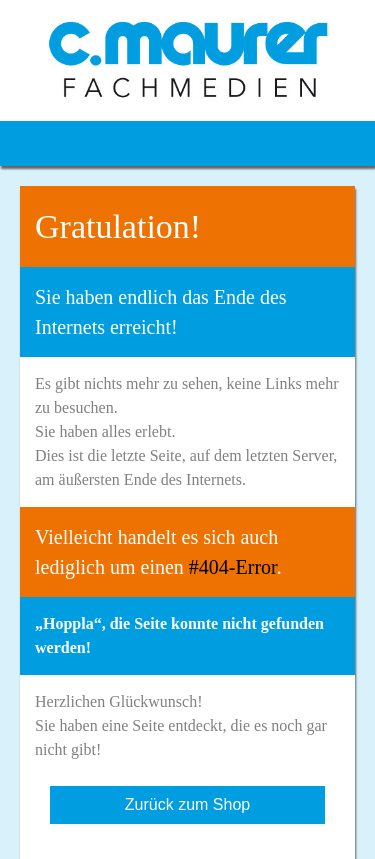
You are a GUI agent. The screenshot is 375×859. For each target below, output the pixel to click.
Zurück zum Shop (187, 804)
